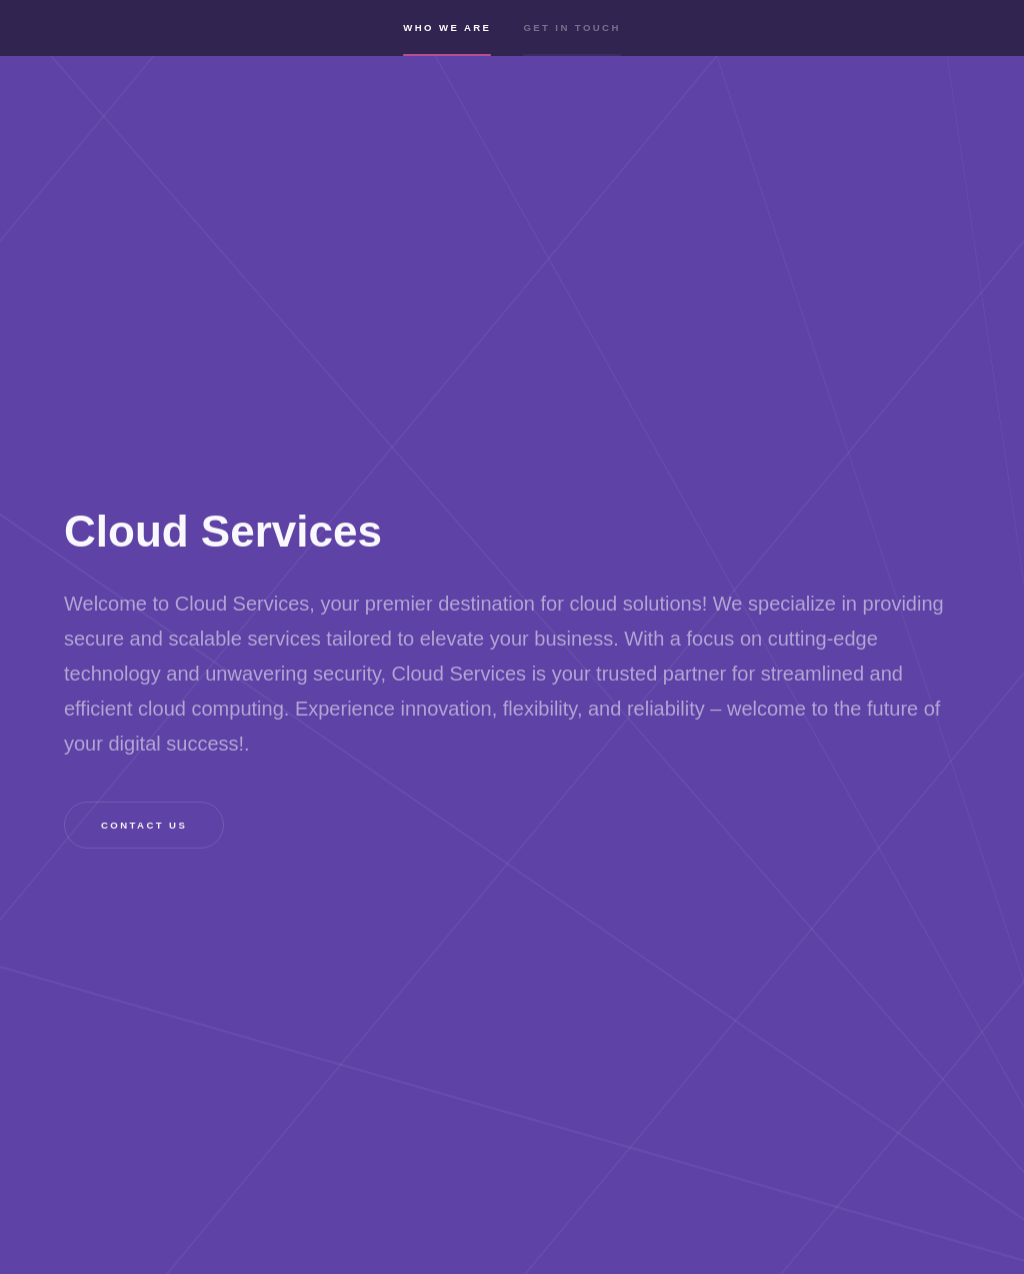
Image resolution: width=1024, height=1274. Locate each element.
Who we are (447, 42)
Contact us (144, 825)
